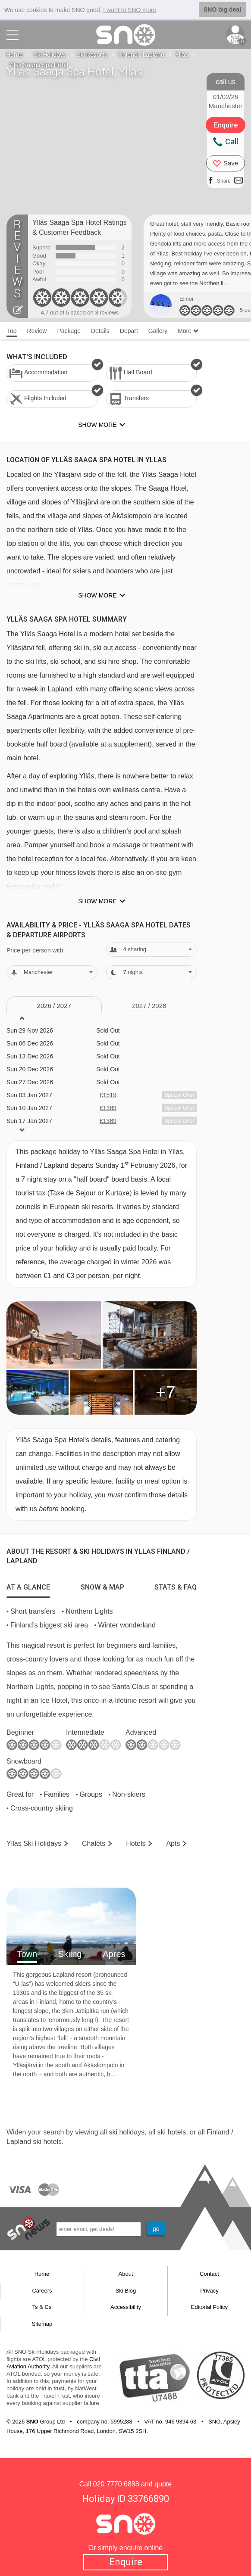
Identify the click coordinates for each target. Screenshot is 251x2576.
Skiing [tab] (70, 1954)
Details (100, 330)
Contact (209, 2274)
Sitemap (42, 2324)
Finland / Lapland (141, 54)
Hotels (135, 1843)
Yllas (181, 54)
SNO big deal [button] (222, 9)
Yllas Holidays (33, 1843)
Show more (97, 595)
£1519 (108, 1095)
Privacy (209, 2290)
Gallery (157, 330)
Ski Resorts (92, 54)
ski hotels (171, 2132)
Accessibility (125, 2307)
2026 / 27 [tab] (54, 1005)
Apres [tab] (114, 1954)
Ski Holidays (50, 54)
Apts (173, 1843)
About (126, 2274)
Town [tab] (27, 1954)
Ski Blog (126, 2290)
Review (37, 330)
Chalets (93, 1843)
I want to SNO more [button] (129, 9)
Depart (129, 330)
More (188, 330)
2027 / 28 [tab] (149, 1005)
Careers (42, 2290)
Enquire (125, 2562)
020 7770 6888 (116, 2484)
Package (68, 330)
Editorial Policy (209, 2307)
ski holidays (126, 2132)
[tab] (28, 1585)
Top (12, 330)
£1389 (108, 1107)
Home (14, 54)
